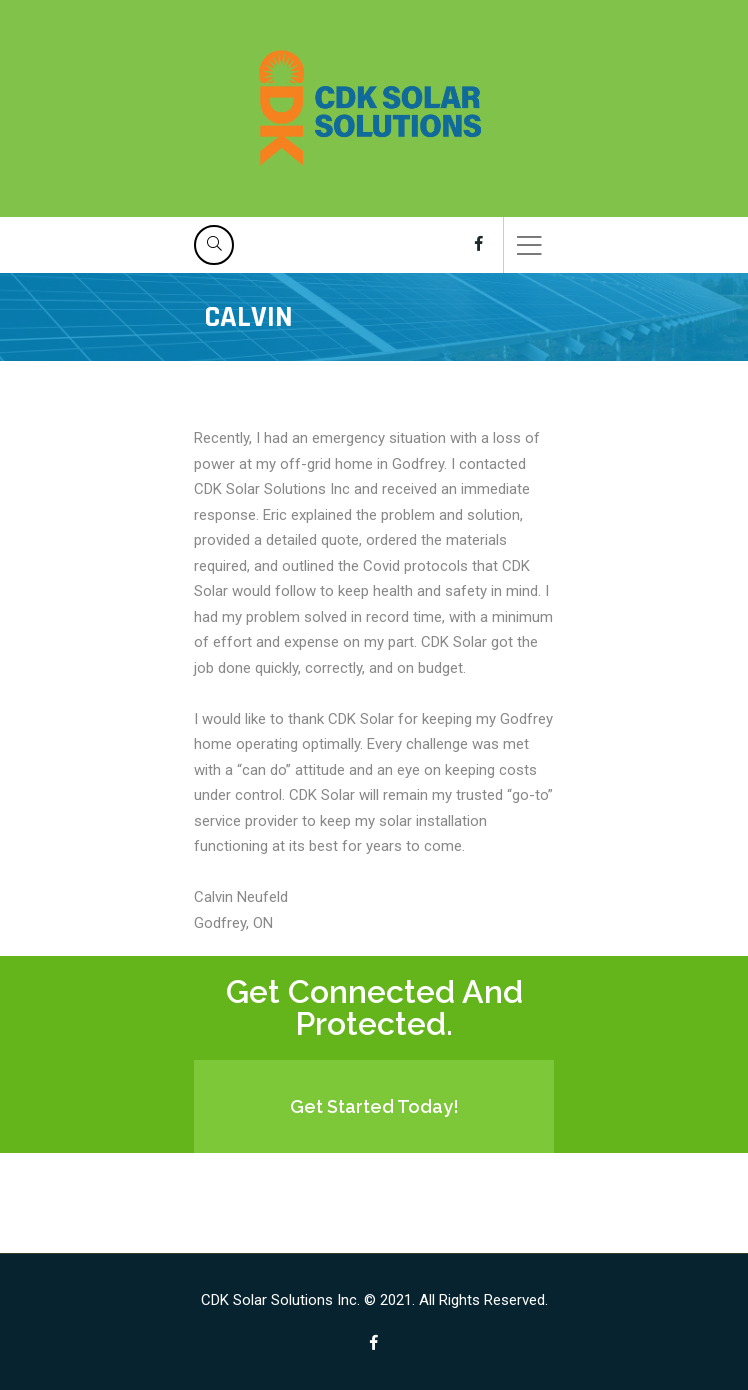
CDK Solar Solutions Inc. (280, 1300)
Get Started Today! (374, 1106)
